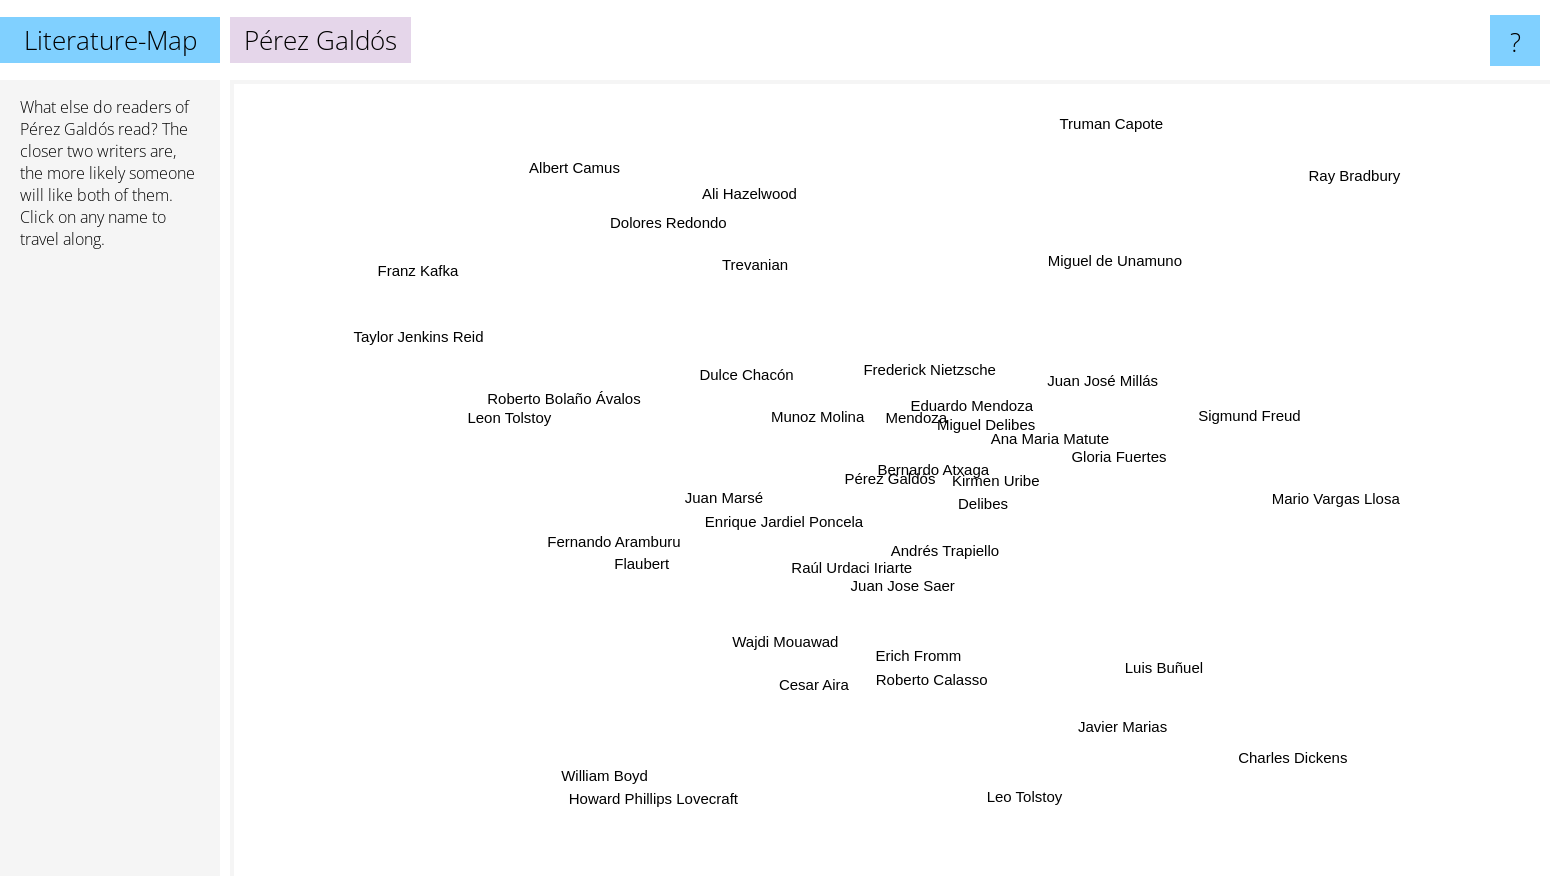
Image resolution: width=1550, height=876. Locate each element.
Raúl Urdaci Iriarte (844, 587)
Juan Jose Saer (907, 574)
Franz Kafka (365, 253)
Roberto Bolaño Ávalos (565, 401)
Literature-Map (110, 40)
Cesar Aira (817, 671)
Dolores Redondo (667, 237)
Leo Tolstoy (1027, 789)
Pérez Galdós (67, 129)
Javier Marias (1142, 739)
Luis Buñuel (1175, 672)
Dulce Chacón (746, 373)
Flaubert (669, 555)
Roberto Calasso (933, 681)
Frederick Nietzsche (922, 371)
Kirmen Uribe (1007, 479)
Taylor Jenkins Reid (460, 352)
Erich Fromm (916, 648)
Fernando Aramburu (616, 536)
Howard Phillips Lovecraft (659, 809)
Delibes (969, 524)
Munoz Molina (823, 416)
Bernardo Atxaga (929, 458)
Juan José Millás (1102, 378)
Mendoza (904, 411)
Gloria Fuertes (1109, 460)
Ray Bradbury (1365, 165)
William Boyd (619, 755)
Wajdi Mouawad (787, 634)
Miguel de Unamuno (1101, 261)
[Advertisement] (110, 571)
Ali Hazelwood (769, 222)
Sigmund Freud (1232, 423)
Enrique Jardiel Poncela (762, 521)
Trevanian (752, 270)
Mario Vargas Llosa (1353, 506)
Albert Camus (556, 141)
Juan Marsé (701, 491)
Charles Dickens (1300, 772)
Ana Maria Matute (1033, 435)
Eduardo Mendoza (979, 392)
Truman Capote (1109, 129)
